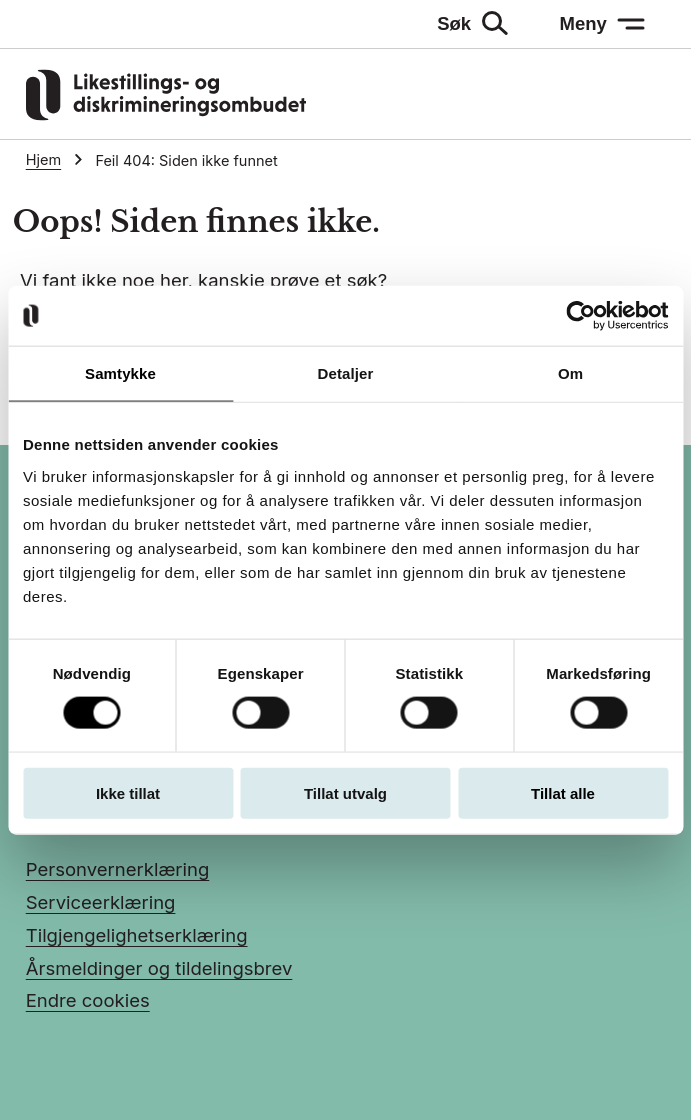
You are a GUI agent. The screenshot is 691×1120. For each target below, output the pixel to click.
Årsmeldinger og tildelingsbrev (159, 968)
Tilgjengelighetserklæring (137, 935)
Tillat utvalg (345, 792)
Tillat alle (563, 792)
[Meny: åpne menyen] (602, 24)
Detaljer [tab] (346, 373)
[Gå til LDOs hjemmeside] (166, 114)
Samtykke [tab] (120, 373)
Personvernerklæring (118, 869)
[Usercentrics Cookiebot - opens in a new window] (580, 316)
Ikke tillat (128, 792)
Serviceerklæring (101, 902)
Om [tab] (570, 373)
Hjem (43, 159)
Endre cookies (88, 1000)
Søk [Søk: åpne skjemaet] (454, 23)
